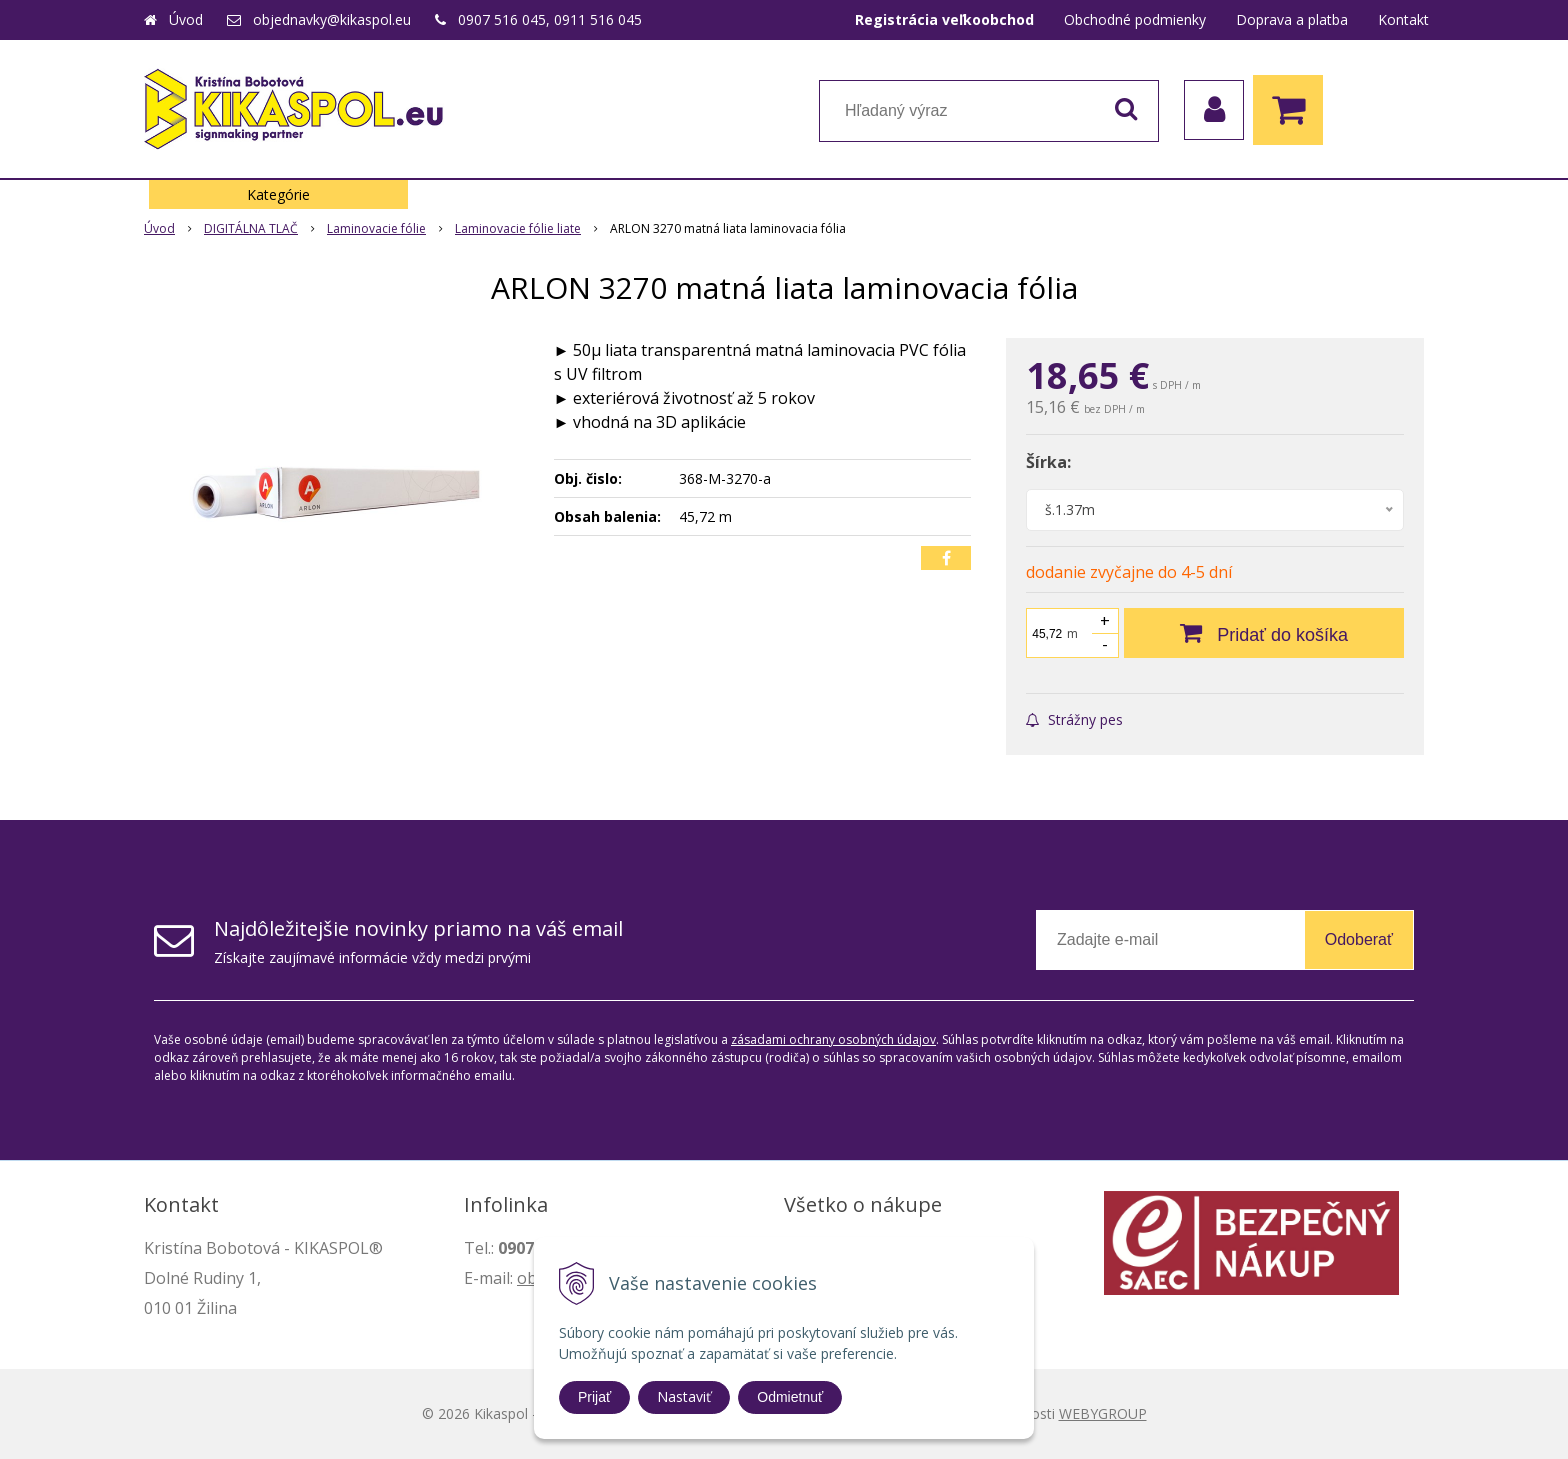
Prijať (594, 1397)
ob (527, 1278)
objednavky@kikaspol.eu (332, 19)
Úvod (186, 19)
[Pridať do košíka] (1264, 633)
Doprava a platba (1292, 19)
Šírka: (1048, 462)
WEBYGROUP (1103, 1413)
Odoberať (1359, 939)
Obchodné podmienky (1135, 19)
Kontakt (1403, 19)
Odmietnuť (790, 1397)
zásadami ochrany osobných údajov (833, 1039)
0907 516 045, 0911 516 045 (550, 19)
